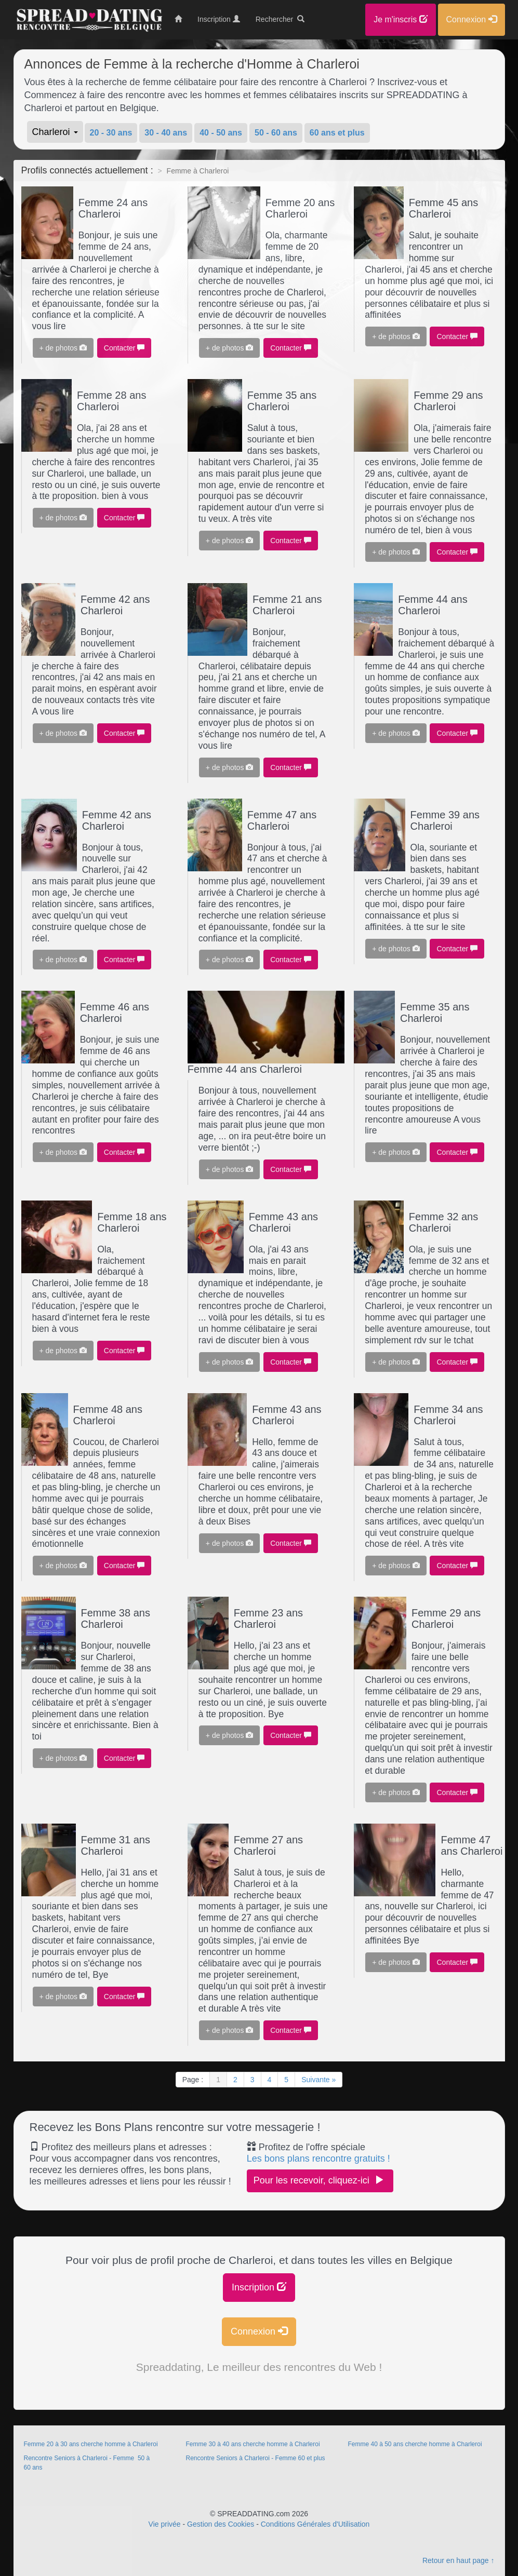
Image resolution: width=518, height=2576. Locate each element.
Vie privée (165, 2524)
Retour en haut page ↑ (458, 2560)
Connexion (259, 2331)
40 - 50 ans (221, 132)
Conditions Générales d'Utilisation (315, 2524)
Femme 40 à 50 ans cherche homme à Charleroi (415, 2444)
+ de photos (63, 348)
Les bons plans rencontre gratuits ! (318, 2158)
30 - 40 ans (165, 132)
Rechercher (280, 19)
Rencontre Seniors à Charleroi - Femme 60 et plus (255, 2458)
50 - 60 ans (276, 132)
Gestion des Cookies (220, 2524)
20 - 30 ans (111, 132)
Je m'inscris (401, 19)
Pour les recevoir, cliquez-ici (320, 2180)
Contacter (124, 348)
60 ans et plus (337, 132)
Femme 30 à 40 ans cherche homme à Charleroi (252, 2444)
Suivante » (318, 2079)
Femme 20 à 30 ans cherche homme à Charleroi (91, 2444)
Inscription (259, 2287)
